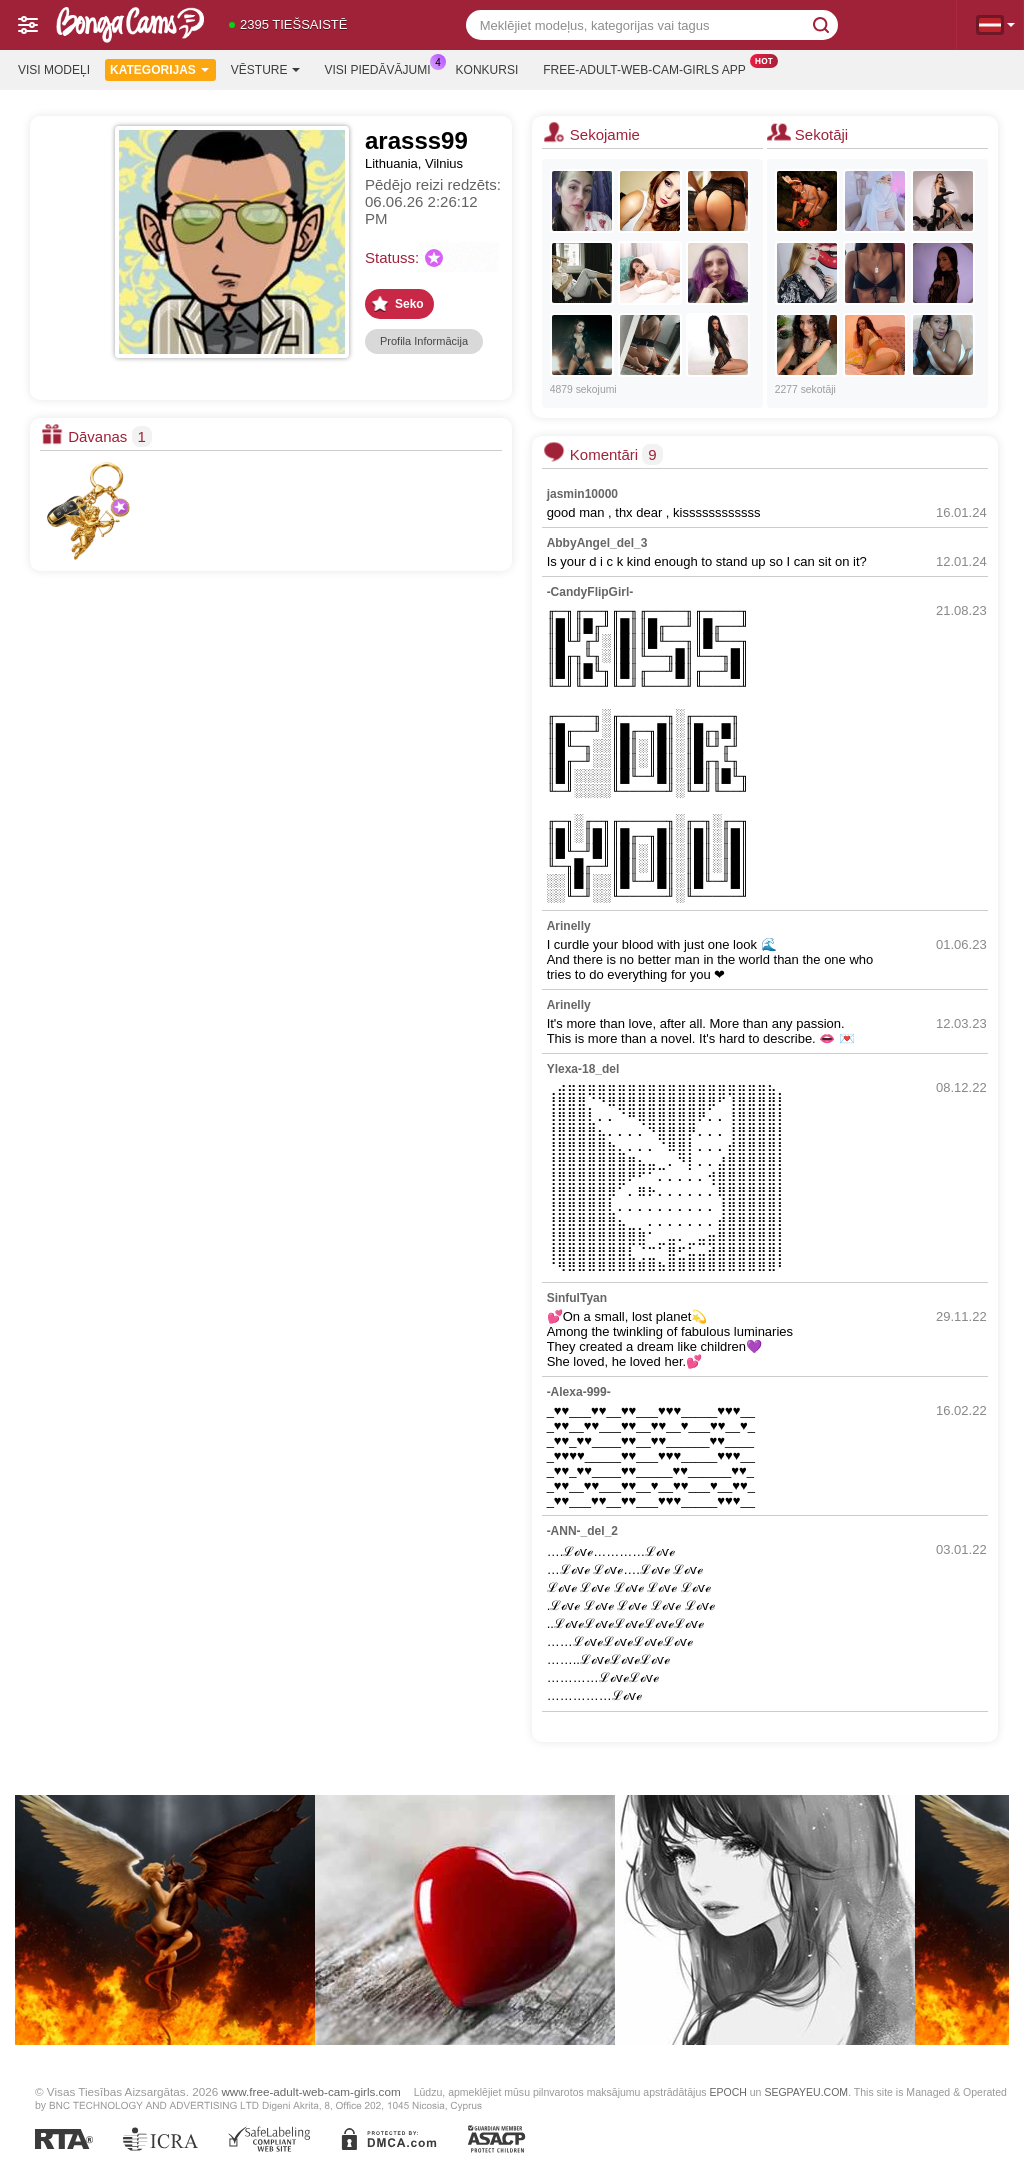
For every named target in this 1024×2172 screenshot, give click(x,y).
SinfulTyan (577, 1298)
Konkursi (487, 70)
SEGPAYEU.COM (806, 2092)
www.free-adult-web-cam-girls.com (310, 2091)
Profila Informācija (424, 341)
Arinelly (569, 926)
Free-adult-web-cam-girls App (649, 68)
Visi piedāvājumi (383, 68)
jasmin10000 (582, 494)
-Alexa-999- (579, 1392)
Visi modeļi (54, 70)
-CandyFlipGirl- (590, 592)
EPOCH (727, 2092)
